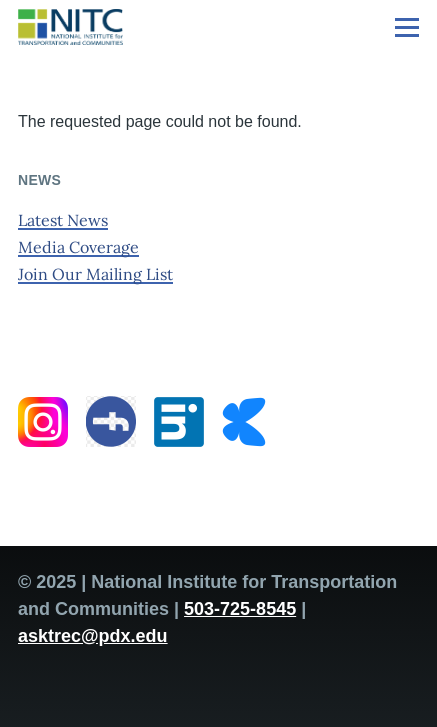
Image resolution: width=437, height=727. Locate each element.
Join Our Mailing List (95, 274)
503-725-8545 (240, 609)
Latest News (63, 220)
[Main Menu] (407, 27)
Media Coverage (78, 247)
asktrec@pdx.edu (93, 636)
